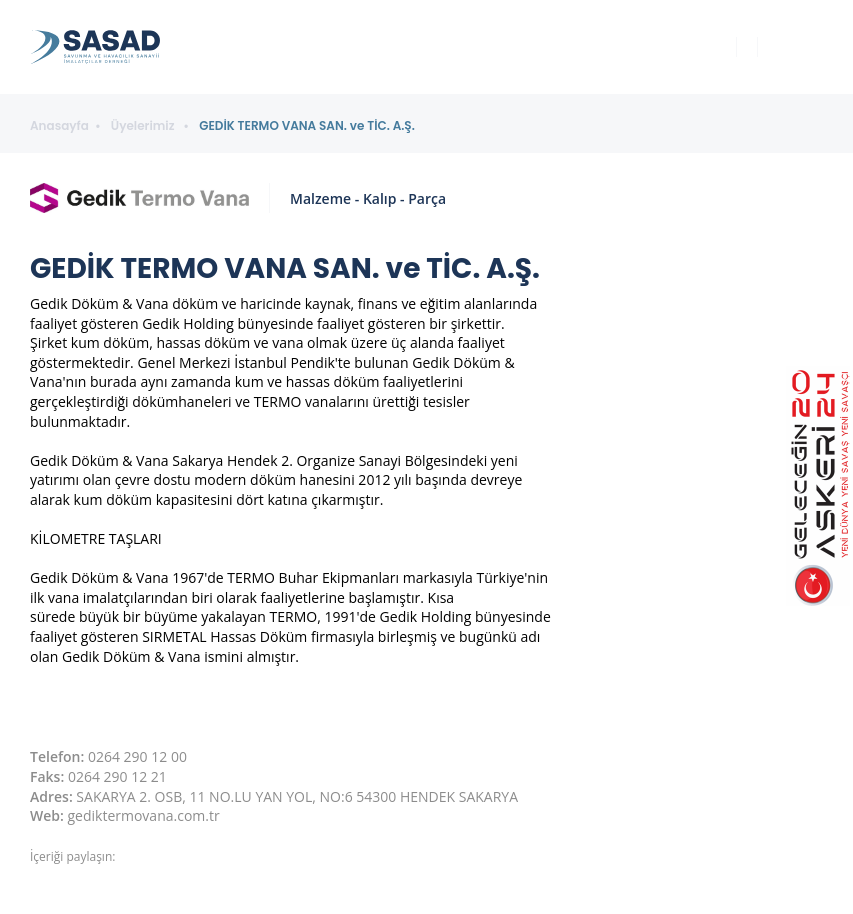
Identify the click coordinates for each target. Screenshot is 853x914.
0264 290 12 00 (137, 756)
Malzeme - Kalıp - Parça (368, 198)
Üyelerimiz (144, 126)
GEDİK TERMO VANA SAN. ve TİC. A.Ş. (307, 126)
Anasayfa (59, 126)
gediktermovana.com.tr (144, 815)
